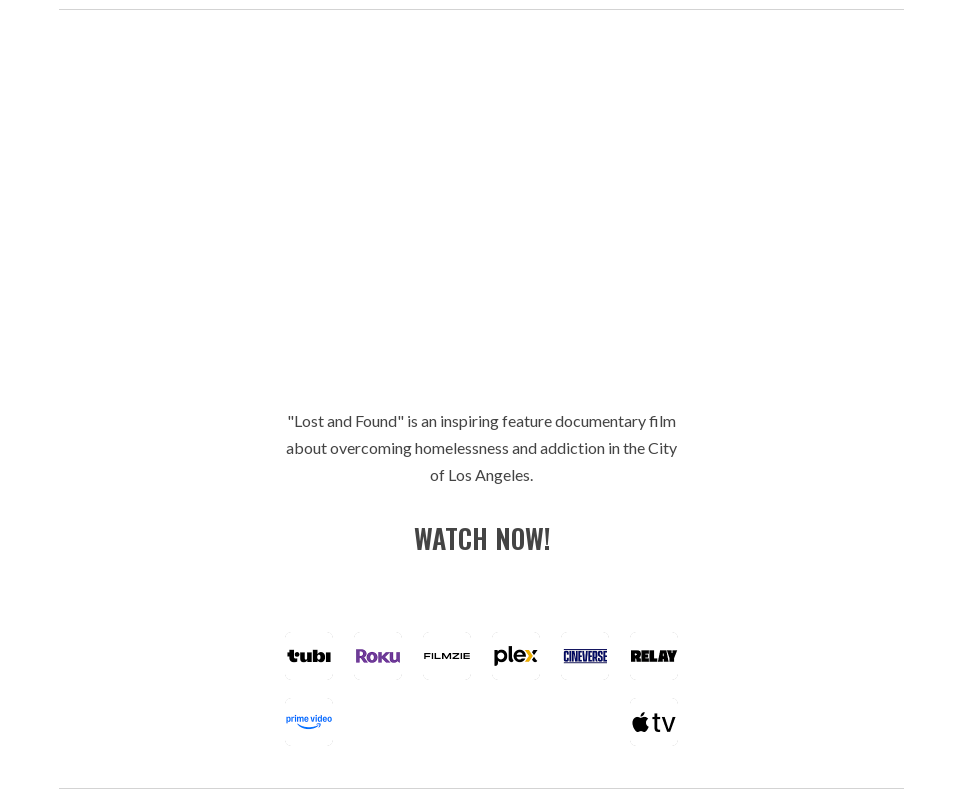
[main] (482, 448)
